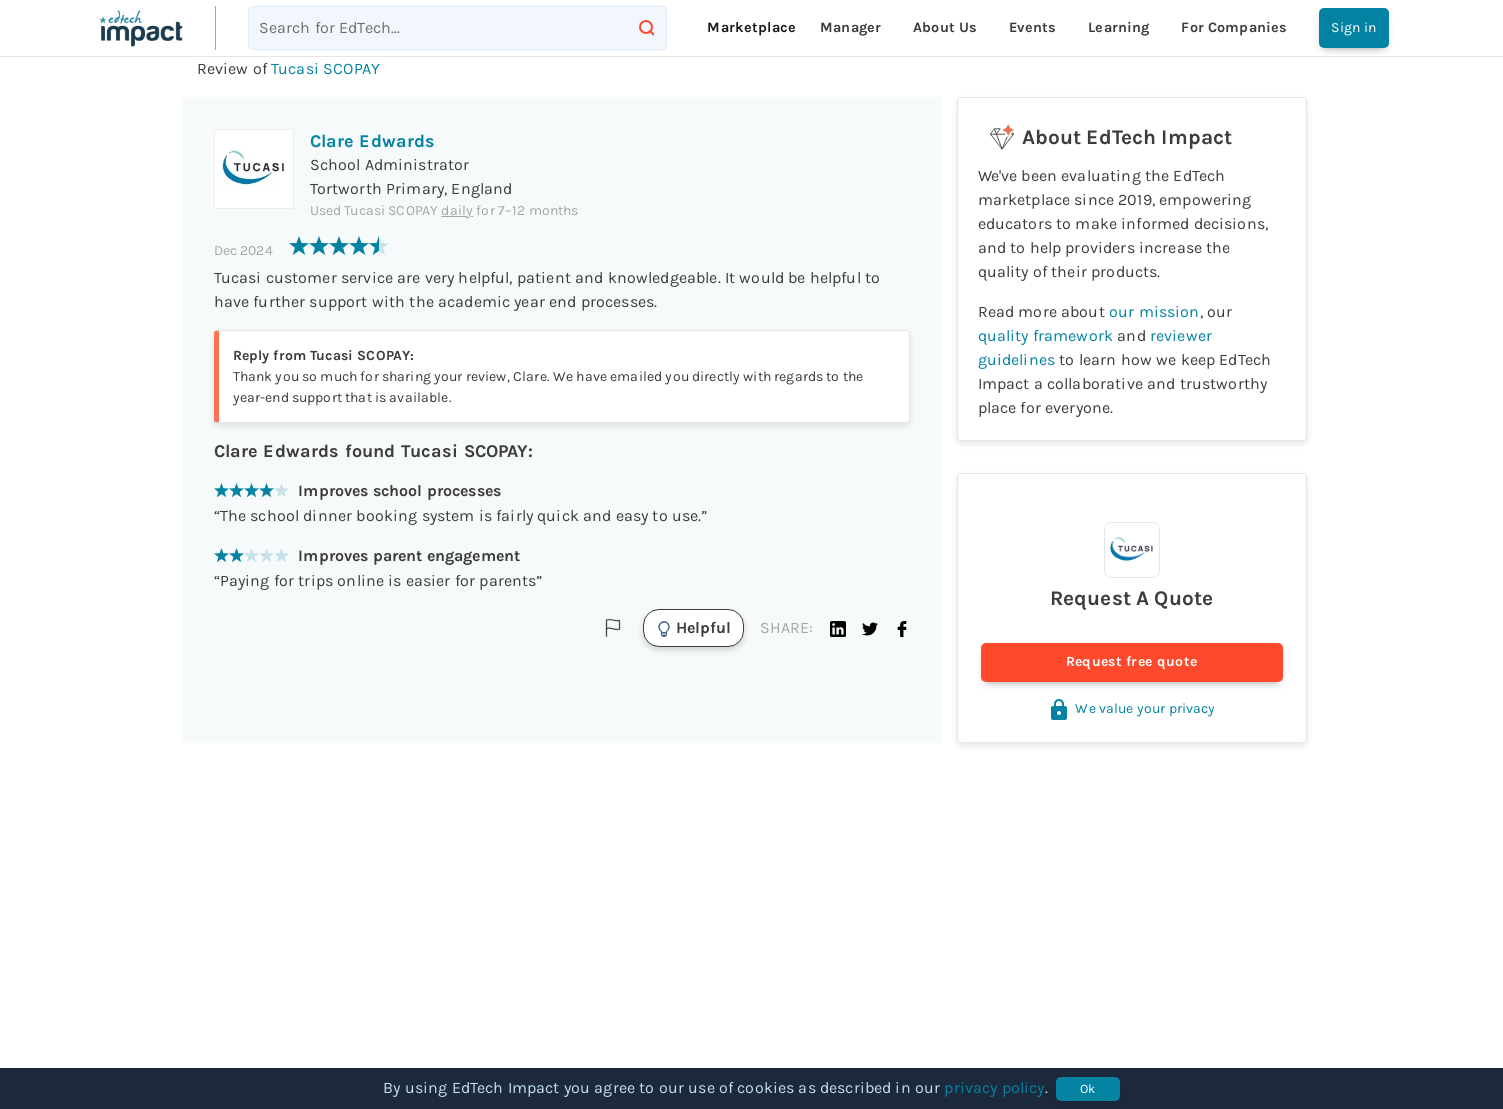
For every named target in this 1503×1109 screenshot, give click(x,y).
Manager (850, 27)
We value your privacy (1131, 708)
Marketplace (751, 27)
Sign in (1353, 28)
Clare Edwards (373, 141)
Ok (1088, 1089)
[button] (838, 628)
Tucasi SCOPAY (325, 68)
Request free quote (1132, 662)
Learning (1118, 27)
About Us (945, 27)
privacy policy (994, 1087)
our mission (1154, 311)
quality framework (1046, 335)
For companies (1234, 27)
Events (1032, 27)
